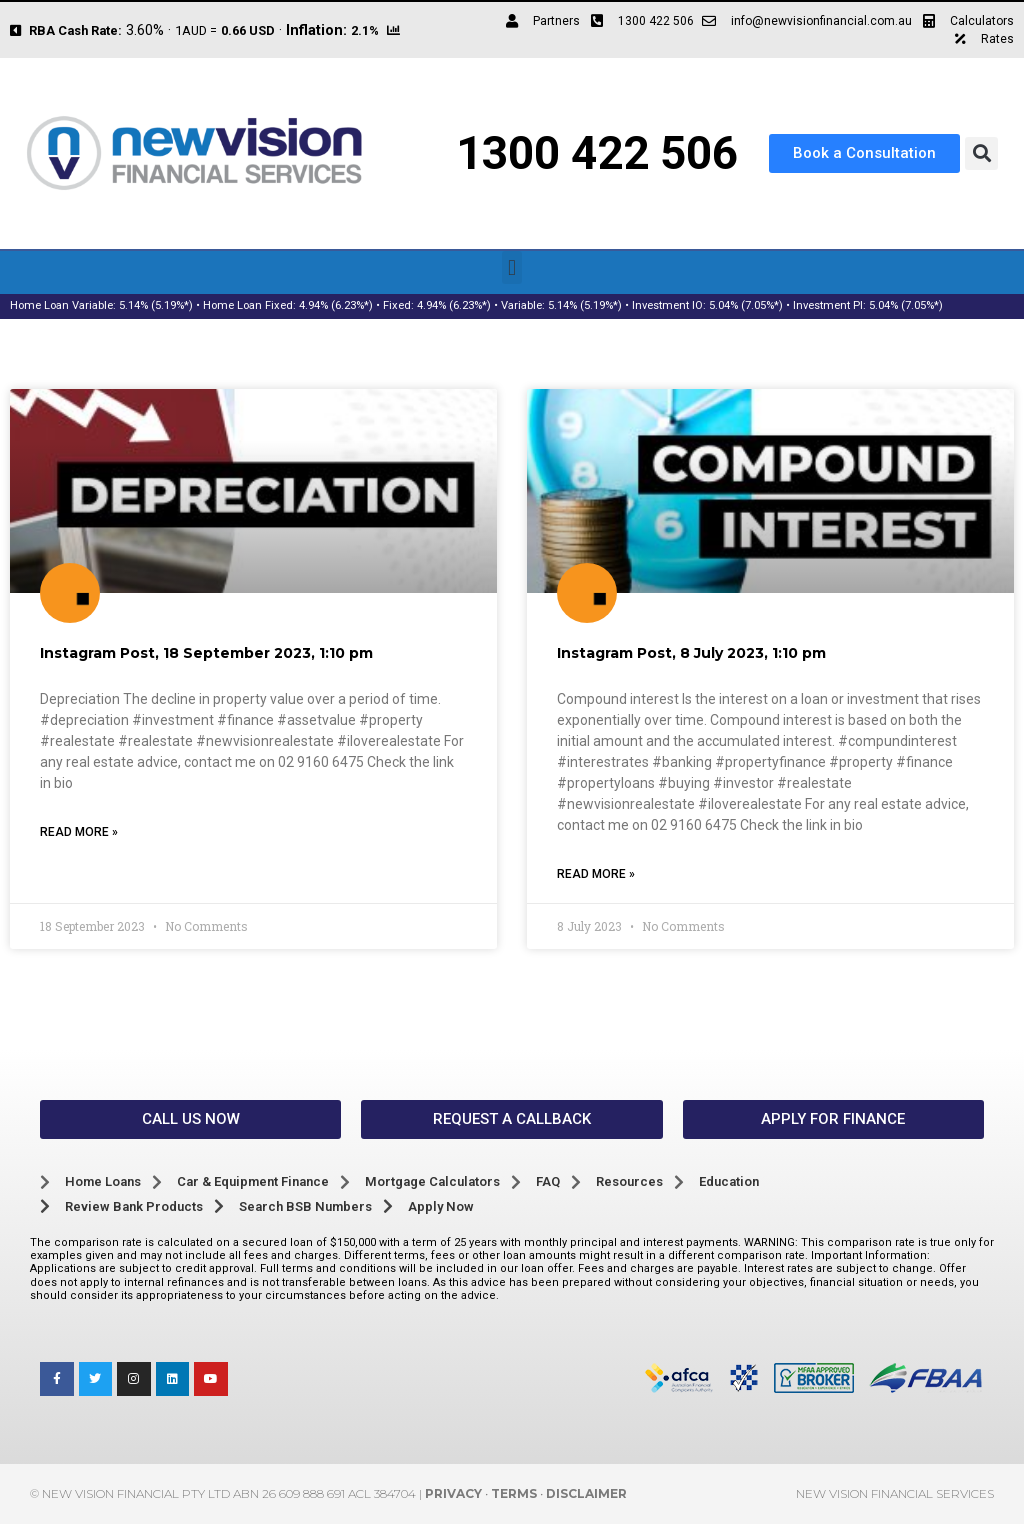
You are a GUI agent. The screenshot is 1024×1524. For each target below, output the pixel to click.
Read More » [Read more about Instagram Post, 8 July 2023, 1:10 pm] (596, 874)
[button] (981, 153)
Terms (514, 1493)
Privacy (453, 1493)
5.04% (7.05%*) (746, 305)
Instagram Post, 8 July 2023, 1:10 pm (691, 653)
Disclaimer (586, 1493)
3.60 (139, 30)
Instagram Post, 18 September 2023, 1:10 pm (206, 653)
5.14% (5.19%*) (156, 305)
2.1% (365, 30)
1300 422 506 (597, 153)
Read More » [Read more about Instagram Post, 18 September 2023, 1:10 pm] (79, 832)
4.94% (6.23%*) (336, 305)
